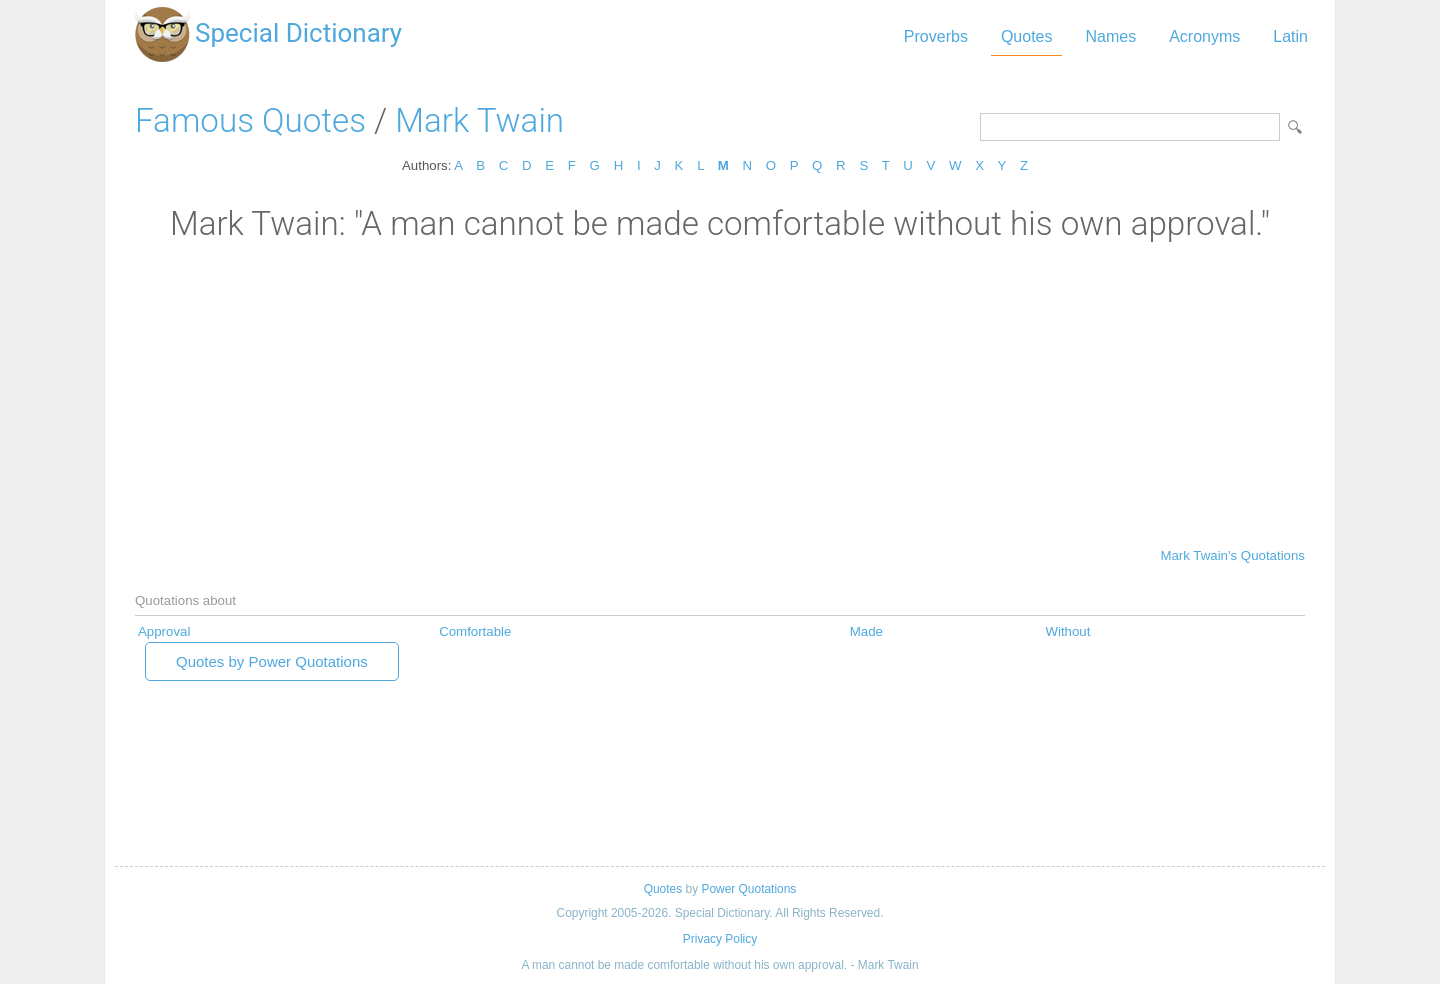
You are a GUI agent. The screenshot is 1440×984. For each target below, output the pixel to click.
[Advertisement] (720, 393)
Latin (1290, 36)
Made (866, 631)
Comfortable (475, 631)
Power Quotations (748, 889)
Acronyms (1204, 36)
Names (1110, 36)
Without (1067, 631)
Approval (164, 631)
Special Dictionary (298, 33)
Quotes (1027, 36)
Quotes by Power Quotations (272, 661)
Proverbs (936, 36)
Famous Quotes (250, 120)
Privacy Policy (720, 939)
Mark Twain (479, 120)
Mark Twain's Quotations (1232, 555)
